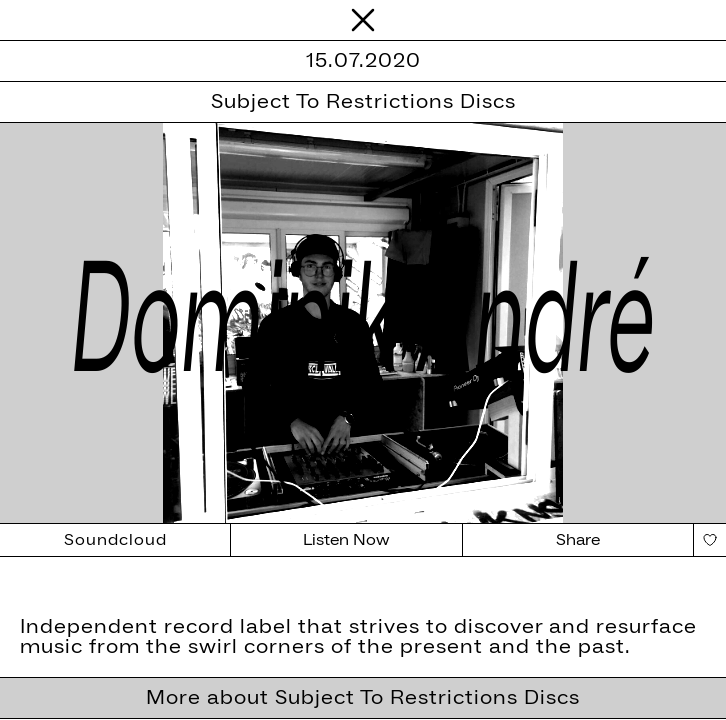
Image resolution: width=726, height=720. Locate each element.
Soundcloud (115, 540)
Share (578, 540)
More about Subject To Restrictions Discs (363, 698)
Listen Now (346, 540)
